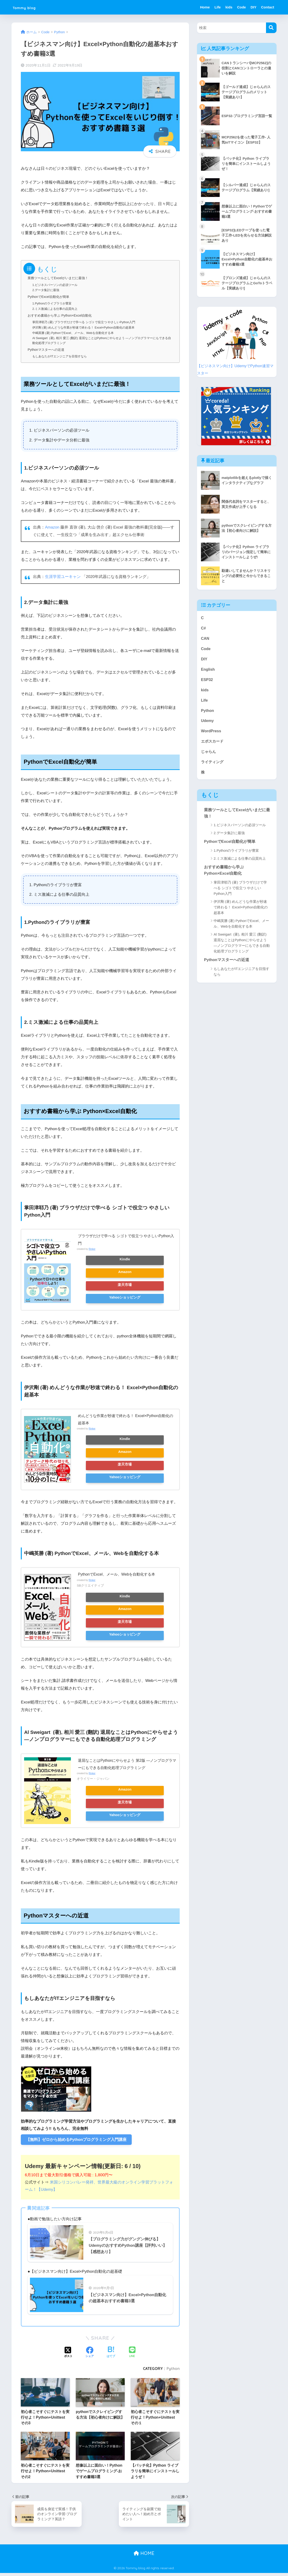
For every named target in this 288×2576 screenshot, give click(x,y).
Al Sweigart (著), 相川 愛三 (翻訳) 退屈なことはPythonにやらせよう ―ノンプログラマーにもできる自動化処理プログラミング (102, 340)
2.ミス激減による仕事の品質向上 (54, 308)
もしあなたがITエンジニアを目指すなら (59, 356)
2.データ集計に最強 (45, 290)
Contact (267, 7)
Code (241, 7)
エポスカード (213, 743)
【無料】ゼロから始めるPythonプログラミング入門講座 (76, 2142)
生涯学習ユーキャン (63, 576)
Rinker (92, 1248)
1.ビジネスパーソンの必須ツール (54, 285)
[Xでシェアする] (68, 2355)
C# (203, 628)
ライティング (213, 764)
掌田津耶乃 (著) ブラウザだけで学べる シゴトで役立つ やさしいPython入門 (84, 322)
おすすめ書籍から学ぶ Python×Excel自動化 (61, 315)
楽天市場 (125, 1284)
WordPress (211, 733)
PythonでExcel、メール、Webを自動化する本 (119, 1575)
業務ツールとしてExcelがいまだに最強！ (60, 278)
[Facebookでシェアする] (89, 2355)
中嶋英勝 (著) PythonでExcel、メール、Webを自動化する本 (73, 332)
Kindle (124, 1258)
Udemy (207, 722)
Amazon (52, 526)
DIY (253, 7)
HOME (144, 2556)
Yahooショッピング (125, 1297)
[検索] (271, 27)
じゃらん (209, 754)
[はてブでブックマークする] (111, 2355)
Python (173, 2371)
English (208, 670)
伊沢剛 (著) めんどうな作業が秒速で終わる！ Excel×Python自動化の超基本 (83, 327)
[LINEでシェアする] (132, 2355)
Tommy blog (30, 7)
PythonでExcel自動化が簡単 (49, 296)
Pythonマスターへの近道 (47, 349)
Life (218, 7)
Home (205, 7)
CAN (205, 639)
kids (228, 7)
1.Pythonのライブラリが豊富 (52, 303)
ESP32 (207, 680)
